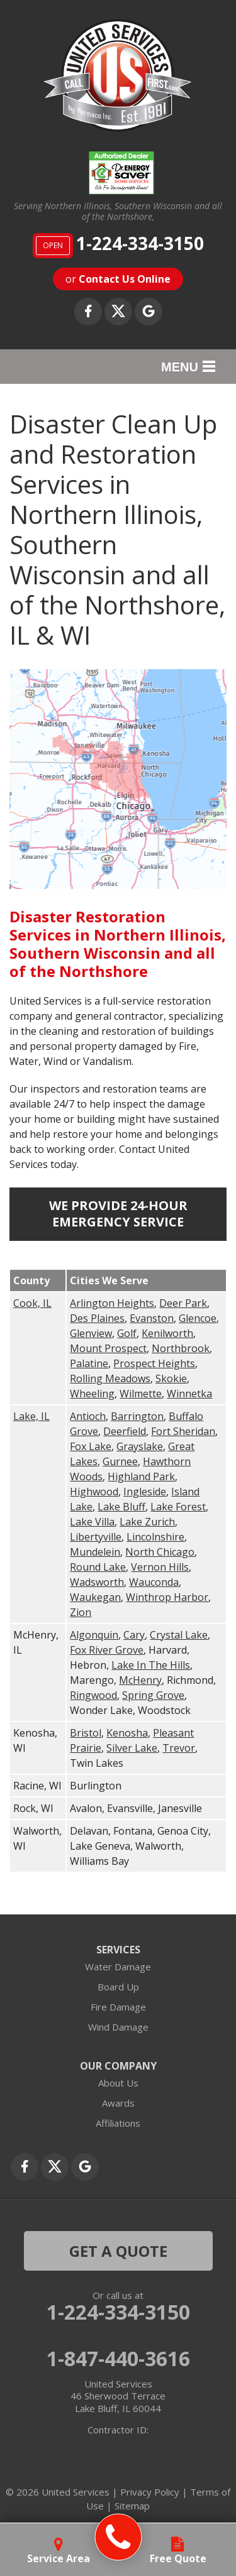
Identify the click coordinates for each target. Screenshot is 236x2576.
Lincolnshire (155, 1537)
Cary (134, 1635)
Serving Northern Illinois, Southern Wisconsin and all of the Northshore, (118, 211)
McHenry (140, 1680)
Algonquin (94, 1635)
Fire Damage (118, 2006)
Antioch (88, 1416)
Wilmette (141, 1393)
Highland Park (141, 1476)
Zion (80, 1612)
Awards (118, 2103)
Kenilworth (167, 1333)
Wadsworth (97, 1582)
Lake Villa (92, 1522)
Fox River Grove (106, 1650)
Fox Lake (90, 1446)
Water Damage (118, 1966)
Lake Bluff (121, 1507)
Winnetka (189, 1393)
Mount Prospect (108, 1348)
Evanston (152, 1318)
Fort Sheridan (183, 1431)
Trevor (178, 1748)
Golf (127, 1333)
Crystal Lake (179, 1635)
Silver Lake (131, 1748)
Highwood (94, 1491)
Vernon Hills (160, 1567)
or (118, 279)
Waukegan (95, 1597)
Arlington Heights (112, 1303)
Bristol (85, 1733)
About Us (118, 2083)
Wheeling (92, 1393)
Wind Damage (118, 2027)
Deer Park (183, 1303)
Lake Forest (178, 1507)
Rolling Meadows (110, 1378)
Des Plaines (97, 1318)
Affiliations (118, 2123)
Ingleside (144, 1491)
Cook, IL (32, 1303)
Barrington (137, 1416)
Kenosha (127, 1733)
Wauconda (154, 1582)
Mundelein (95, 1552)
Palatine (89, 1363)
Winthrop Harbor (167, 1597)
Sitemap (132, 2505)
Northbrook (181, 1348)
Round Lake (98, 1567)
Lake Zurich (147, 1522)
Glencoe (197, 1318)
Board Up (118, 1986)
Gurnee (120, 1461)
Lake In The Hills (150, 1665)
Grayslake (139, 1446)
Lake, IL (31, 1416)
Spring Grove (153, 1695)
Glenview (91, 1333)
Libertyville (95, 1537)
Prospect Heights (154, 1363)
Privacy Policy (149, 2492)
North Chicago (159, 1552)
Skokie (171, 1378)
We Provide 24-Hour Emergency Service (118, 1213)
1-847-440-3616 (118, 2359)
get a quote (118, 2250)
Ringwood (93, 1695)
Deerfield (124, 1431)
